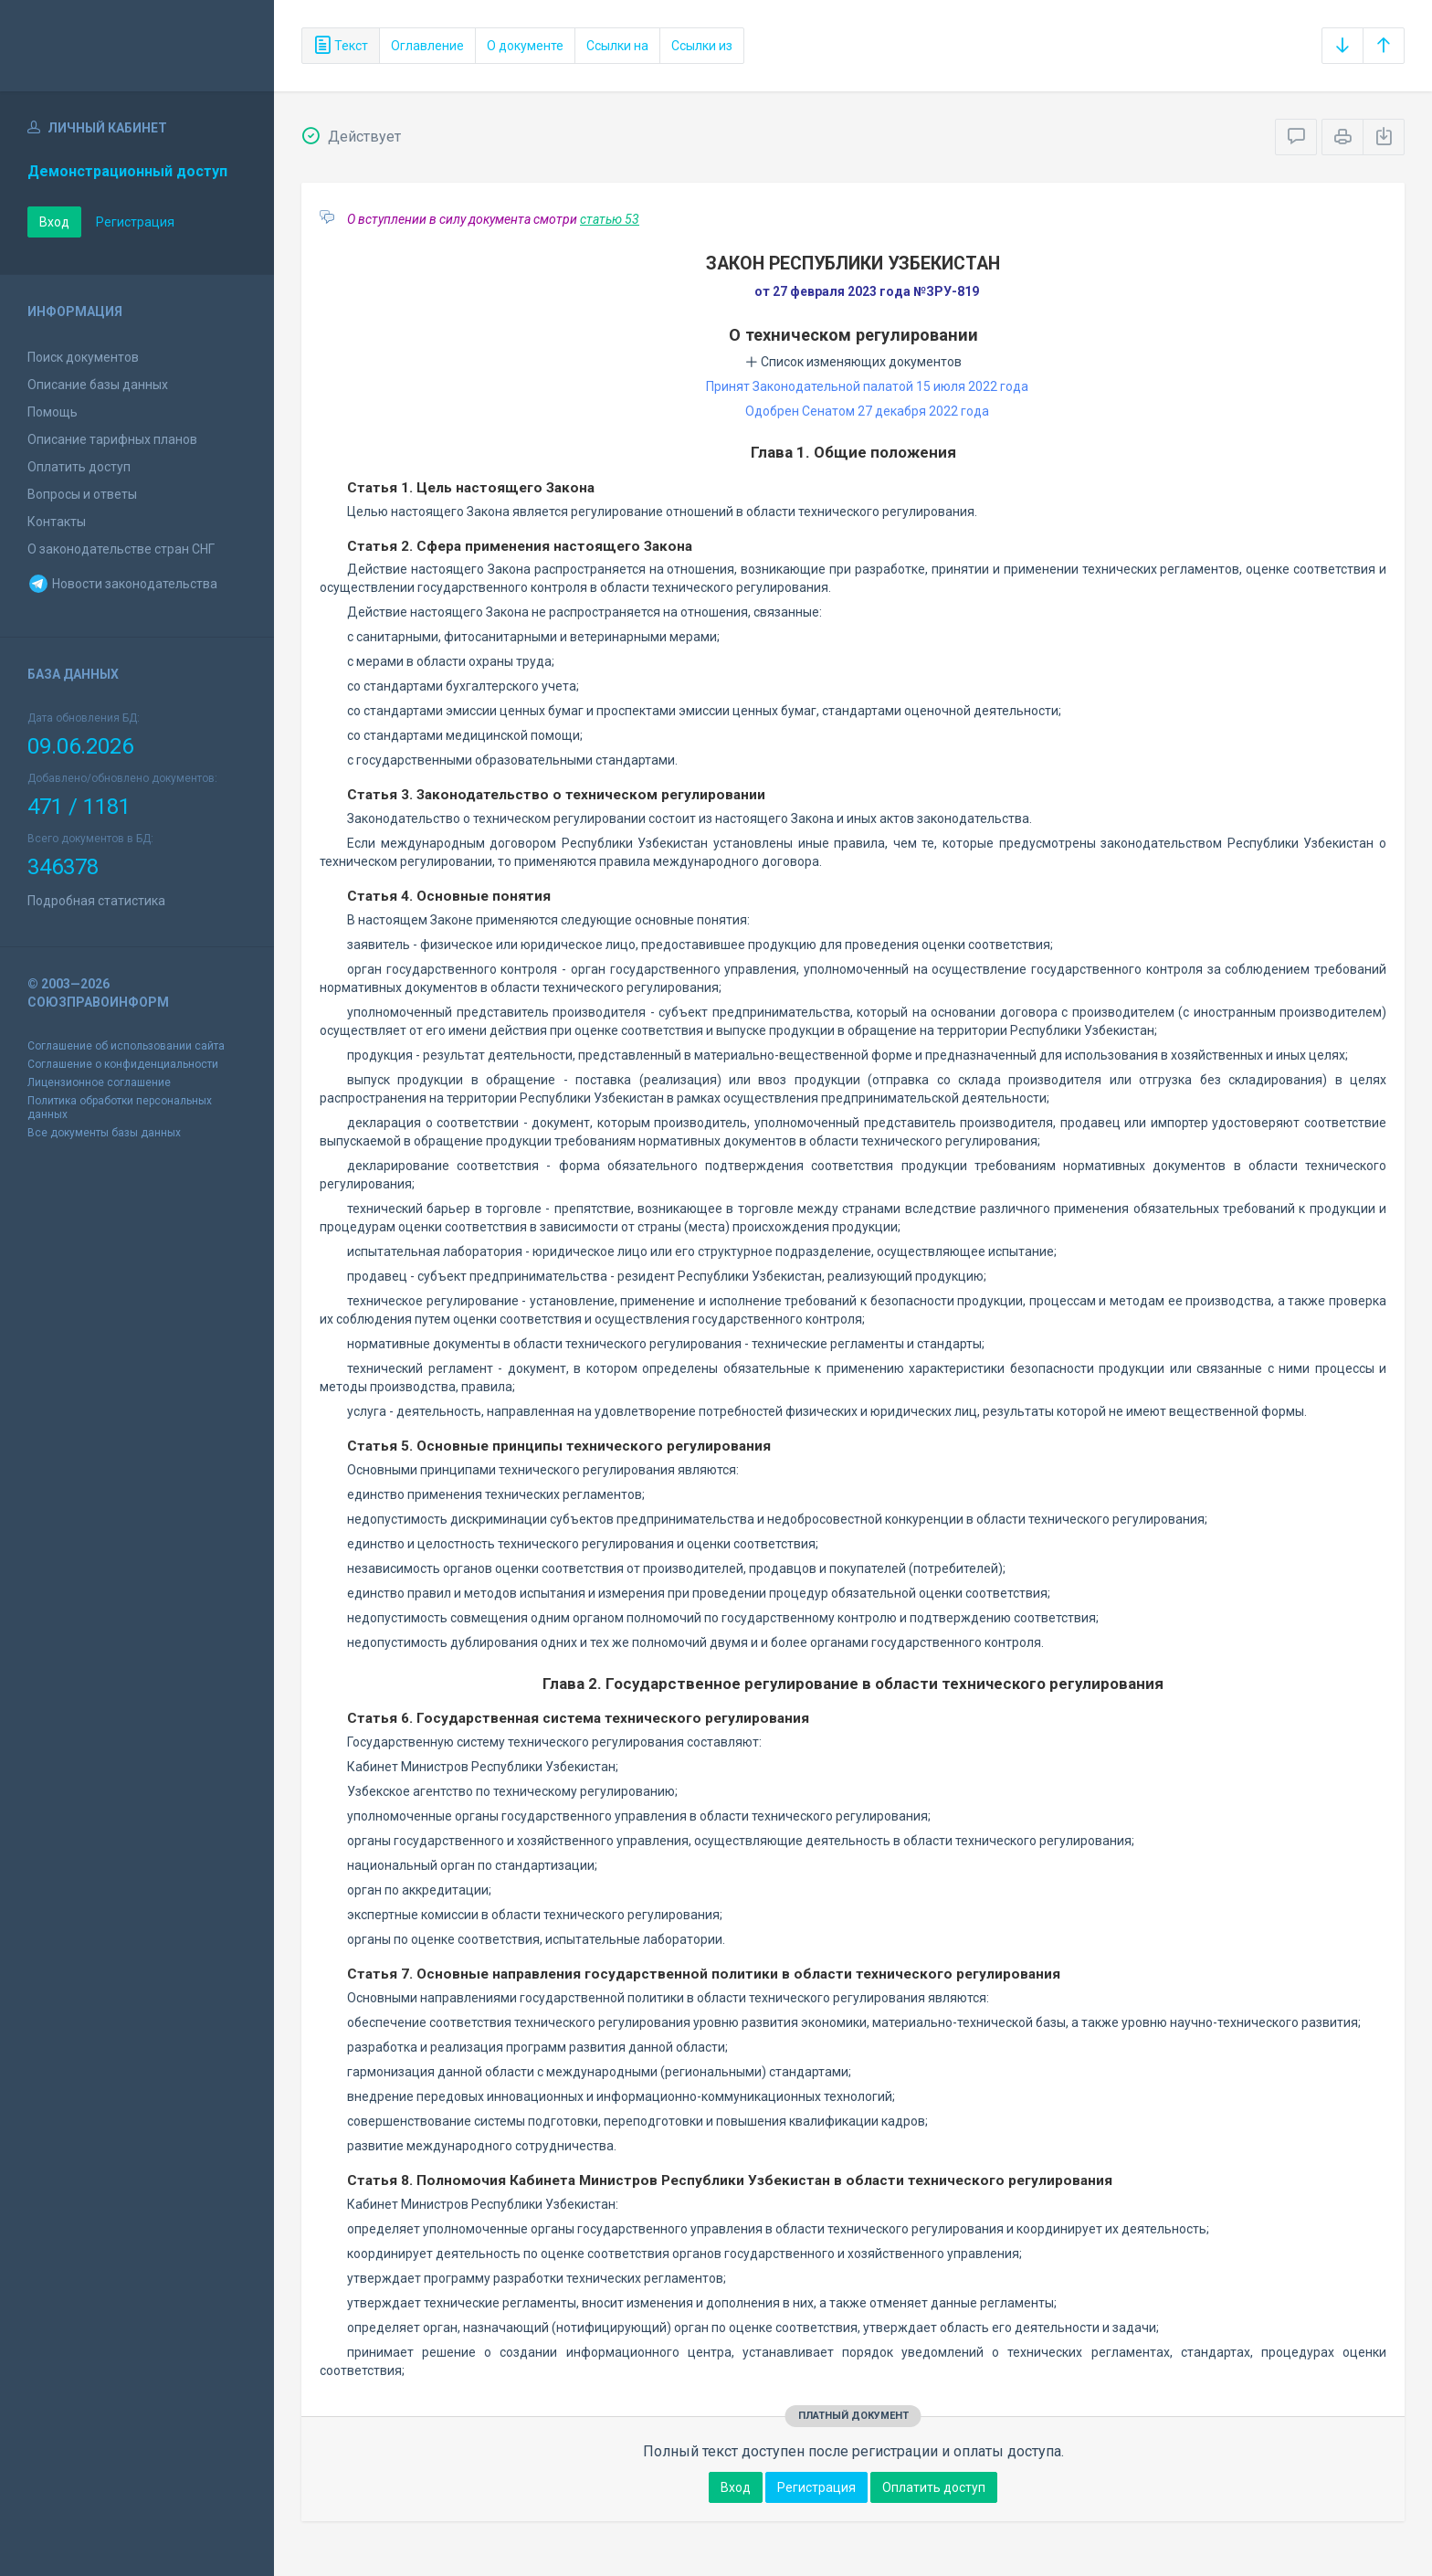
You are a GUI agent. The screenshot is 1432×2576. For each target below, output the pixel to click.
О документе (525, 45)
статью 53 (609, 219)
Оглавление (427, 45)
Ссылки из (701, 45)
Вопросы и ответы (82, 494)
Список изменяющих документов (853, 361)
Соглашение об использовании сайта (126, 1046)
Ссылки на (617, 45)
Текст (340, 46)
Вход (54, 222)
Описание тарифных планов (112, 439)
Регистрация (135, 222)
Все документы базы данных (104, 1132)
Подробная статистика (96, 900)
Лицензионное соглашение (99, 1082)
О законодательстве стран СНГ (121, 549)
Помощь (52, 412)
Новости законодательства (122, 584)
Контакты (56, 521)
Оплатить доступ (79, 466)
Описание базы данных (97, 384)
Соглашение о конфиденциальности (122, 1064)
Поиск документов (83, 357)
